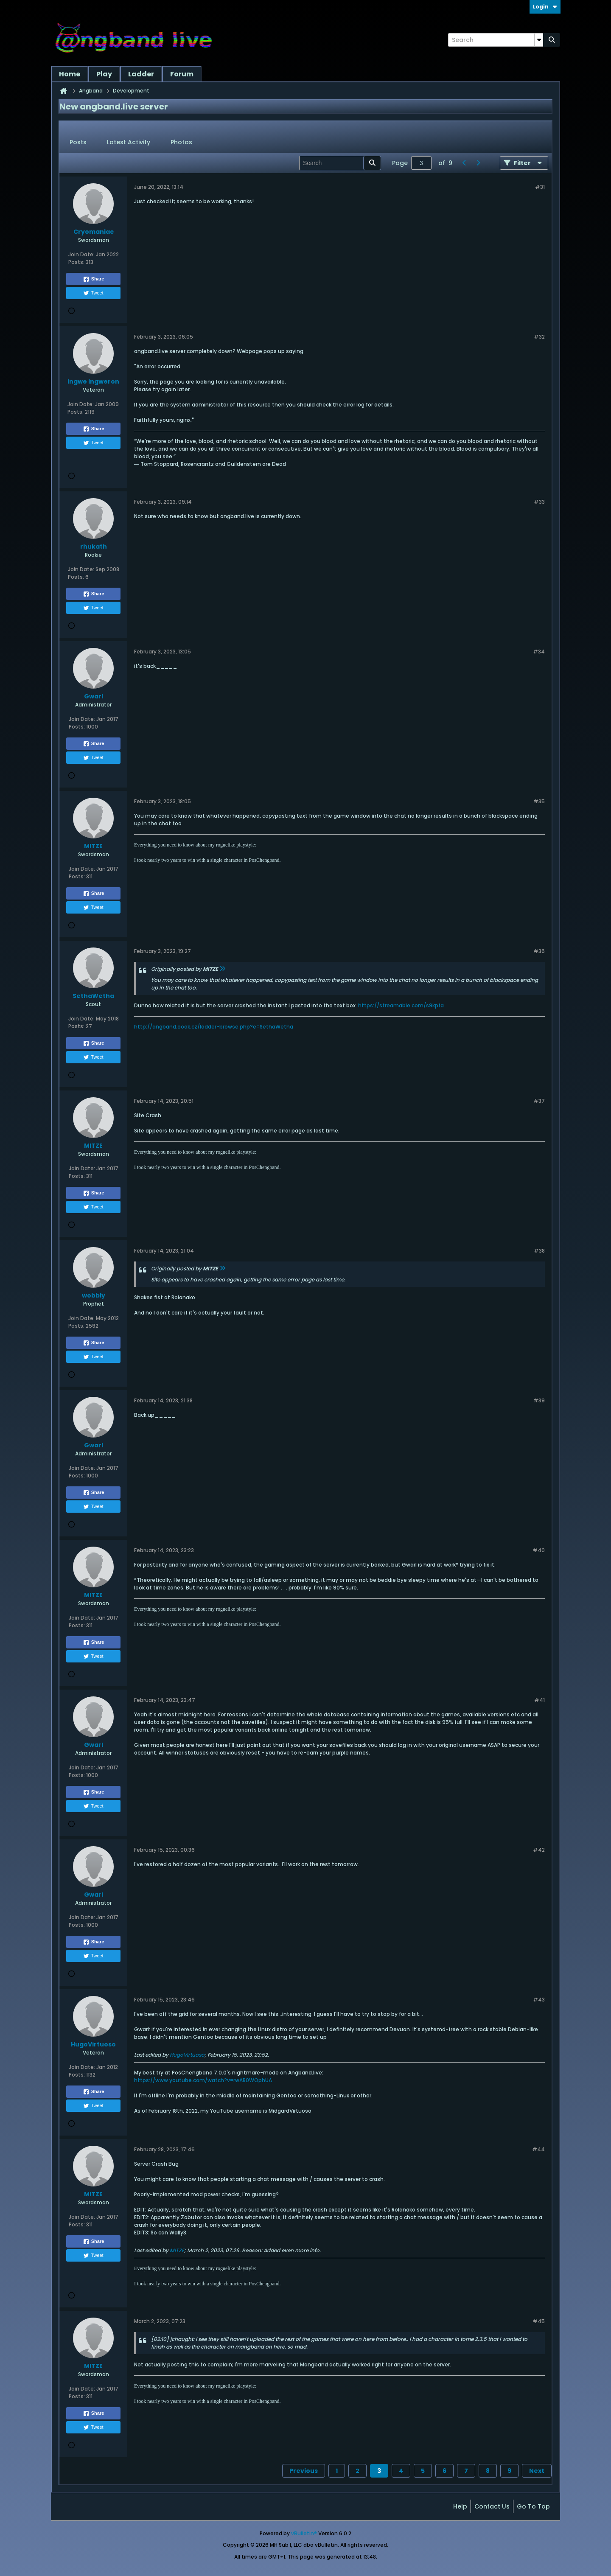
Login (545, 6)
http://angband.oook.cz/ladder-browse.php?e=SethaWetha (213, 1026)
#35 (539, 801)
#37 (539, 1100)
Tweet (93, 293)
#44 (538, 2149)
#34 (539, 651)
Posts (78, 142)
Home (69, 74)
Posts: (76, 262)
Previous (303, 2471)
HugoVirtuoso (187, 2054)
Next (536, 2471)
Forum (181, 74)
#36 (539, 951)
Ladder (141, 74)
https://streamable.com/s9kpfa (401, 1005)
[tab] (78, 143)
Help (460, 2506)
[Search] (495, 40)
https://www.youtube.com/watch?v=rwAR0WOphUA (203, 2080)
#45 (539, 2321)
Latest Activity (128, 142)
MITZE (177, 2250)
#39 (539, 1400)
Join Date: (81, 254)
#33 (539, 501)
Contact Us (492, 2506)
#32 (539, 336)
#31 (540, 187)
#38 (539, 1250)
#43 (539, 1999)
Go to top (533, 2506)
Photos (181, 142)
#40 (539, 1550)
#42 (539, 1849)
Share (93, 279)
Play (104, 74)
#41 (539, 1700)
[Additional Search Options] (539, 40)
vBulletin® (304, 2533)
